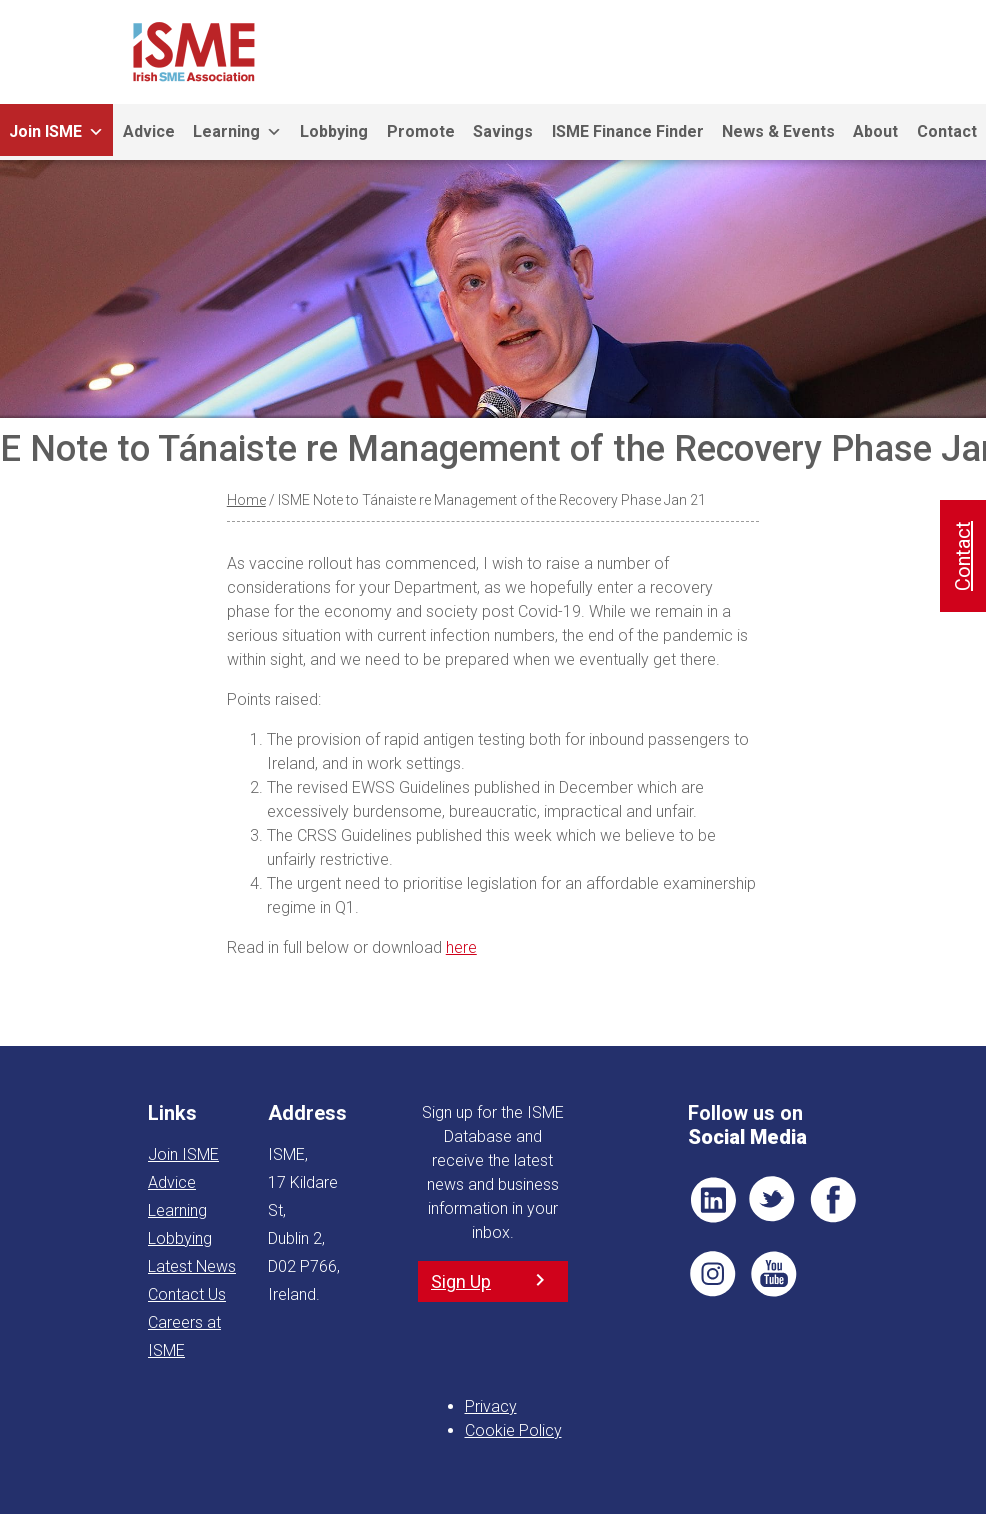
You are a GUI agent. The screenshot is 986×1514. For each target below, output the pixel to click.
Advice (149, 131)
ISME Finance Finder (628, 131)
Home (246, 500)
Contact (963, 556)
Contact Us (187, 1294)
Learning (237, 132)
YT (773, 1274)
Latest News (192, 1266)
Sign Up (461, 1281)
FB (833, 1200)
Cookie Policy (513, 1430)
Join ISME (56, 132)
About (875, 131)
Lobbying (334, 131)
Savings (503, 131)
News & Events (778, 131)
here (461, 947)
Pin (713, 1274)
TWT (773, 1200)
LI (713, 1200)
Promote (421, 131)
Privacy (491, 1406)
